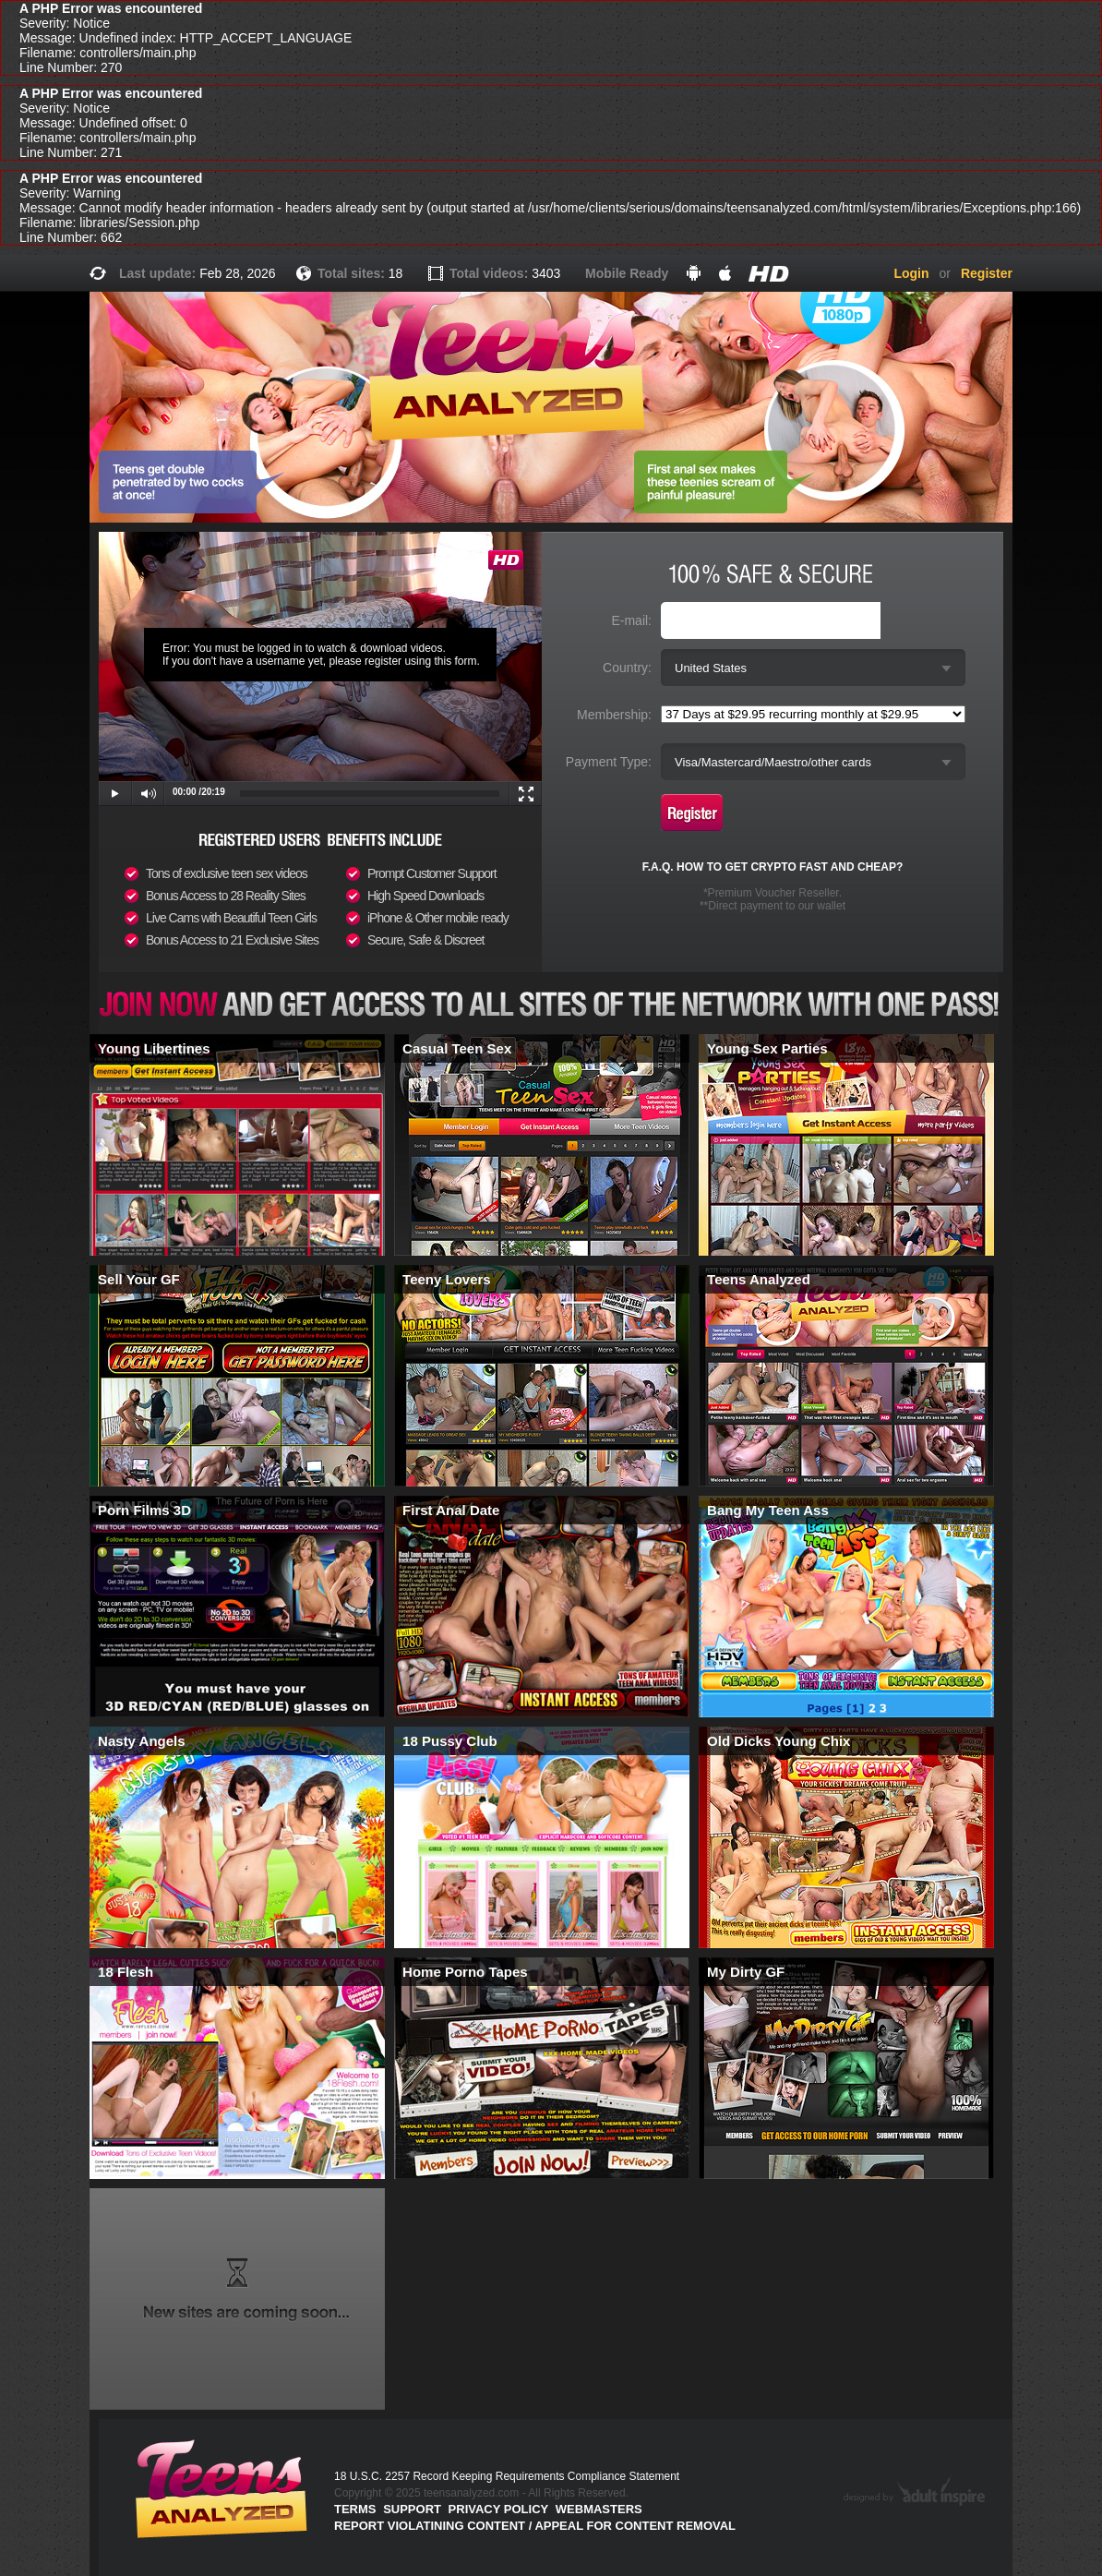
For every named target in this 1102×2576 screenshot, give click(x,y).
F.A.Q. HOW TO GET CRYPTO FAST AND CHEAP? (773, 867)
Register (986, 273)
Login (910, 273)
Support (412, 2509)
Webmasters (599, 2509)
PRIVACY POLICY (499, 2509)
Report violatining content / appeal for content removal (535, 2526)
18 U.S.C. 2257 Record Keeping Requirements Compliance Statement (506, 2476)
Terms (355, 2509)
